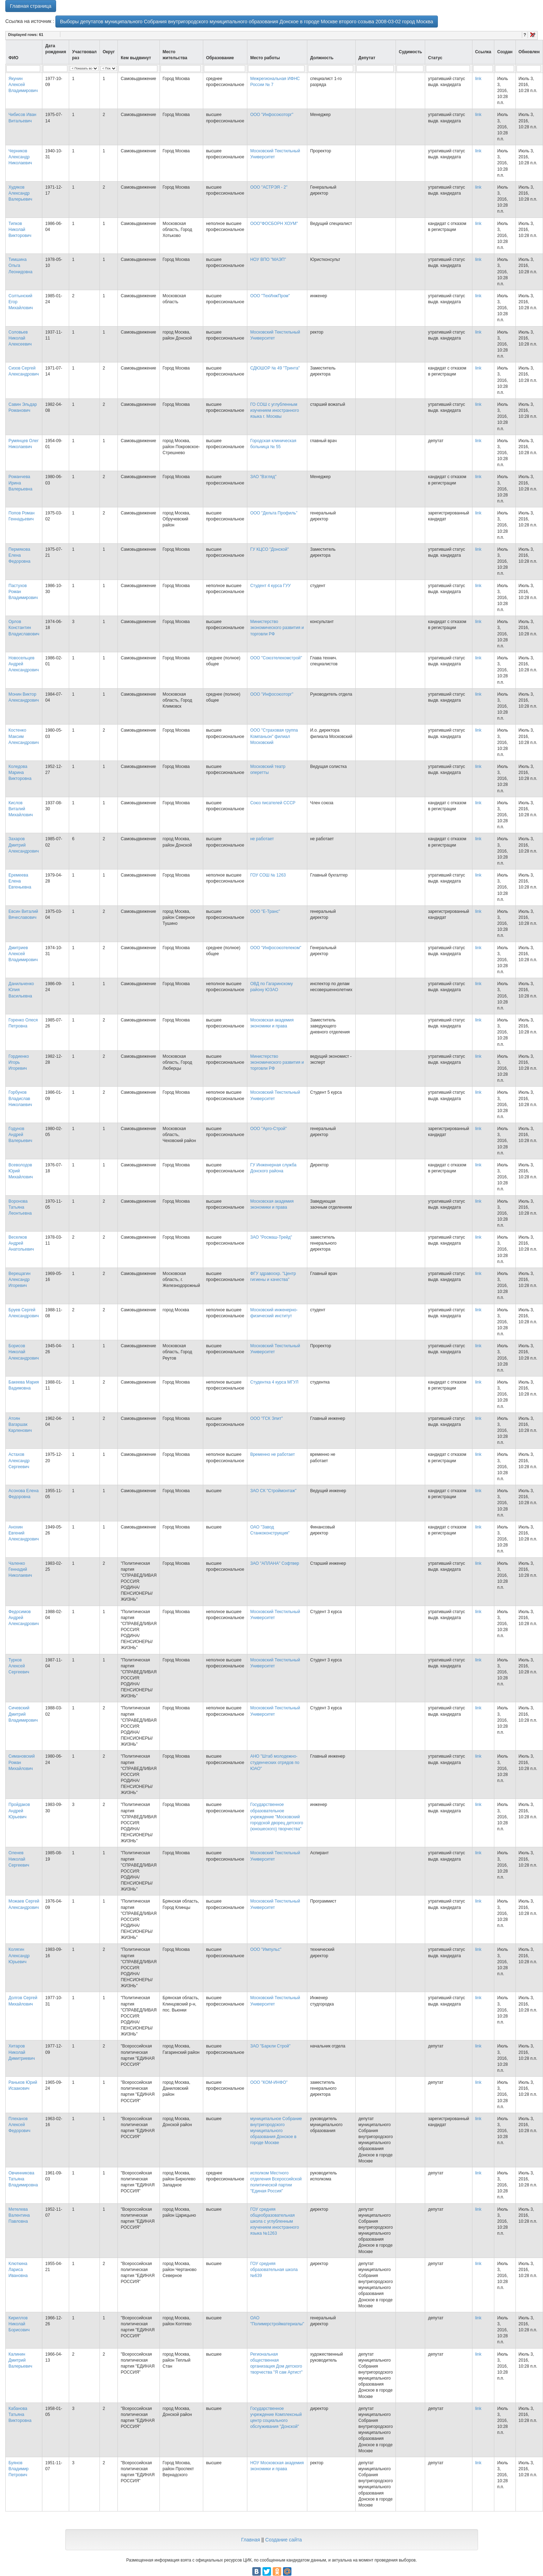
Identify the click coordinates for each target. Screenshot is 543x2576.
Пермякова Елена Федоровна (19, 555)
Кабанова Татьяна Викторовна (19, 2414)
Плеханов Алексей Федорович (19, 2124)
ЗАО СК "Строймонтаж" (273, 1490)
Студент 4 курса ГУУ (270, 585)
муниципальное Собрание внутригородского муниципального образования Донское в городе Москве (276, 2130)
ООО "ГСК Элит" (266, 1418)
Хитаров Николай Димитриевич (21, 2052)
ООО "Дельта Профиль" (273, 513)
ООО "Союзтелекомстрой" (276, 657)
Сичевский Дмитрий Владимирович (23, 1713)
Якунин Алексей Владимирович (23, 84)
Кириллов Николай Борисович (19, 2323)
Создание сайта (283, 2540)
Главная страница (31, 6)
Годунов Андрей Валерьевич (20, 1134)
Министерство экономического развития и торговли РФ (277, 627)
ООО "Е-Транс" (265, 911)
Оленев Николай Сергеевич (18, 1858)
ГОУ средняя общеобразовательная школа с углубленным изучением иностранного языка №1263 (274, 2221)
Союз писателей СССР (272, 802)
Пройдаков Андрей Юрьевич (19, 1810)
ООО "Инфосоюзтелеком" (275, 947)
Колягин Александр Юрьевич (19, 1955)
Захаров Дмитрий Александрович (23, 844)
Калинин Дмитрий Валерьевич (20, 2360)
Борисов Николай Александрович (23, 1351)
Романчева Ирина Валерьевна (20, 482)
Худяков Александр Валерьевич (20, 193)
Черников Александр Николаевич (20, 156)
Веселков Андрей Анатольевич (21, 1243)
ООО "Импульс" (265, 1949)
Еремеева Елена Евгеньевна (19, 881)
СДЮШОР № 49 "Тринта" (275, 368)
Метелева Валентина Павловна (19, 2215)
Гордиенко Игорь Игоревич (18, 1062)
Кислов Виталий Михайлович (20, 808)
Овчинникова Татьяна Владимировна (23, 2179)
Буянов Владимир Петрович (18, 2468)
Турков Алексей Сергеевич (18, 1666)
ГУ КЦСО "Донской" (269, 549)
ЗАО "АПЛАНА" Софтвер (274, 1563)
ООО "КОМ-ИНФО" (269, 2082)
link (478, 78)
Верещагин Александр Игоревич (19, 1279)
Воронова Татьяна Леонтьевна (20, 1207)
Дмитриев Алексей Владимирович (23, 953)
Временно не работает (272, 1454)
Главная (250, 2540)
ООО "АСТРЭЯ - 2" (269, 187)
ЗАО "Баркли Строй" (270, 2046)
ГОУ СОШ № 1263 (268, 875)
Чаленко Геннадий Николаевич (20, 1569)
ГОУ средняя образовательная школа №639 (274, 2269)
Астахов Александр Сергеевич (19, 1460)
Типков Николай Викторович (19, 229)
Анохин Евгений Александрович (23, 1533)
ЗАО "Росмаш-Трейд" (271, 1237)
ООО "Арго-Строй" (268, 1128)
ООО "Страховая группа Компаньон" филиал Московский (274, 736)
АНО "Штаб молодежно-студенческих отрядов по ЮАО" (274, 1762)
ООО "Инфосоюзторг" (271, 114)
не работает (262, 838)
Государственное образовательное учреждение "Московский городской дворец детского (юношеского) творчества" (276, 1816)
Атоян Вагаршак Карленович (20, 1424)
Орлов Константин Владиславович (23, 627)
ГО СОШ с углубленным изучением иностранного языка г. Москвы (274, 410)
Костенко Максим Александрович (23, 736)
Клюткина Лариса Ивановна (18, 2269)
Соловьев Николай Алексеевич (20, 338)
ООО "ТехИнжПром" (270, 295)
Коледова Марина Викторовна (19, 772)
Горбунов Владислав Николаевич (20, 1098)
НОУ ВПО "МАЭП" (268, 259)
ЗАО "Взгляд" (263, 476)
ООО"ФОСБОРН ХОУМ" (274, 223)
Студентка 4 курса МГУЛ (274, 1382)
